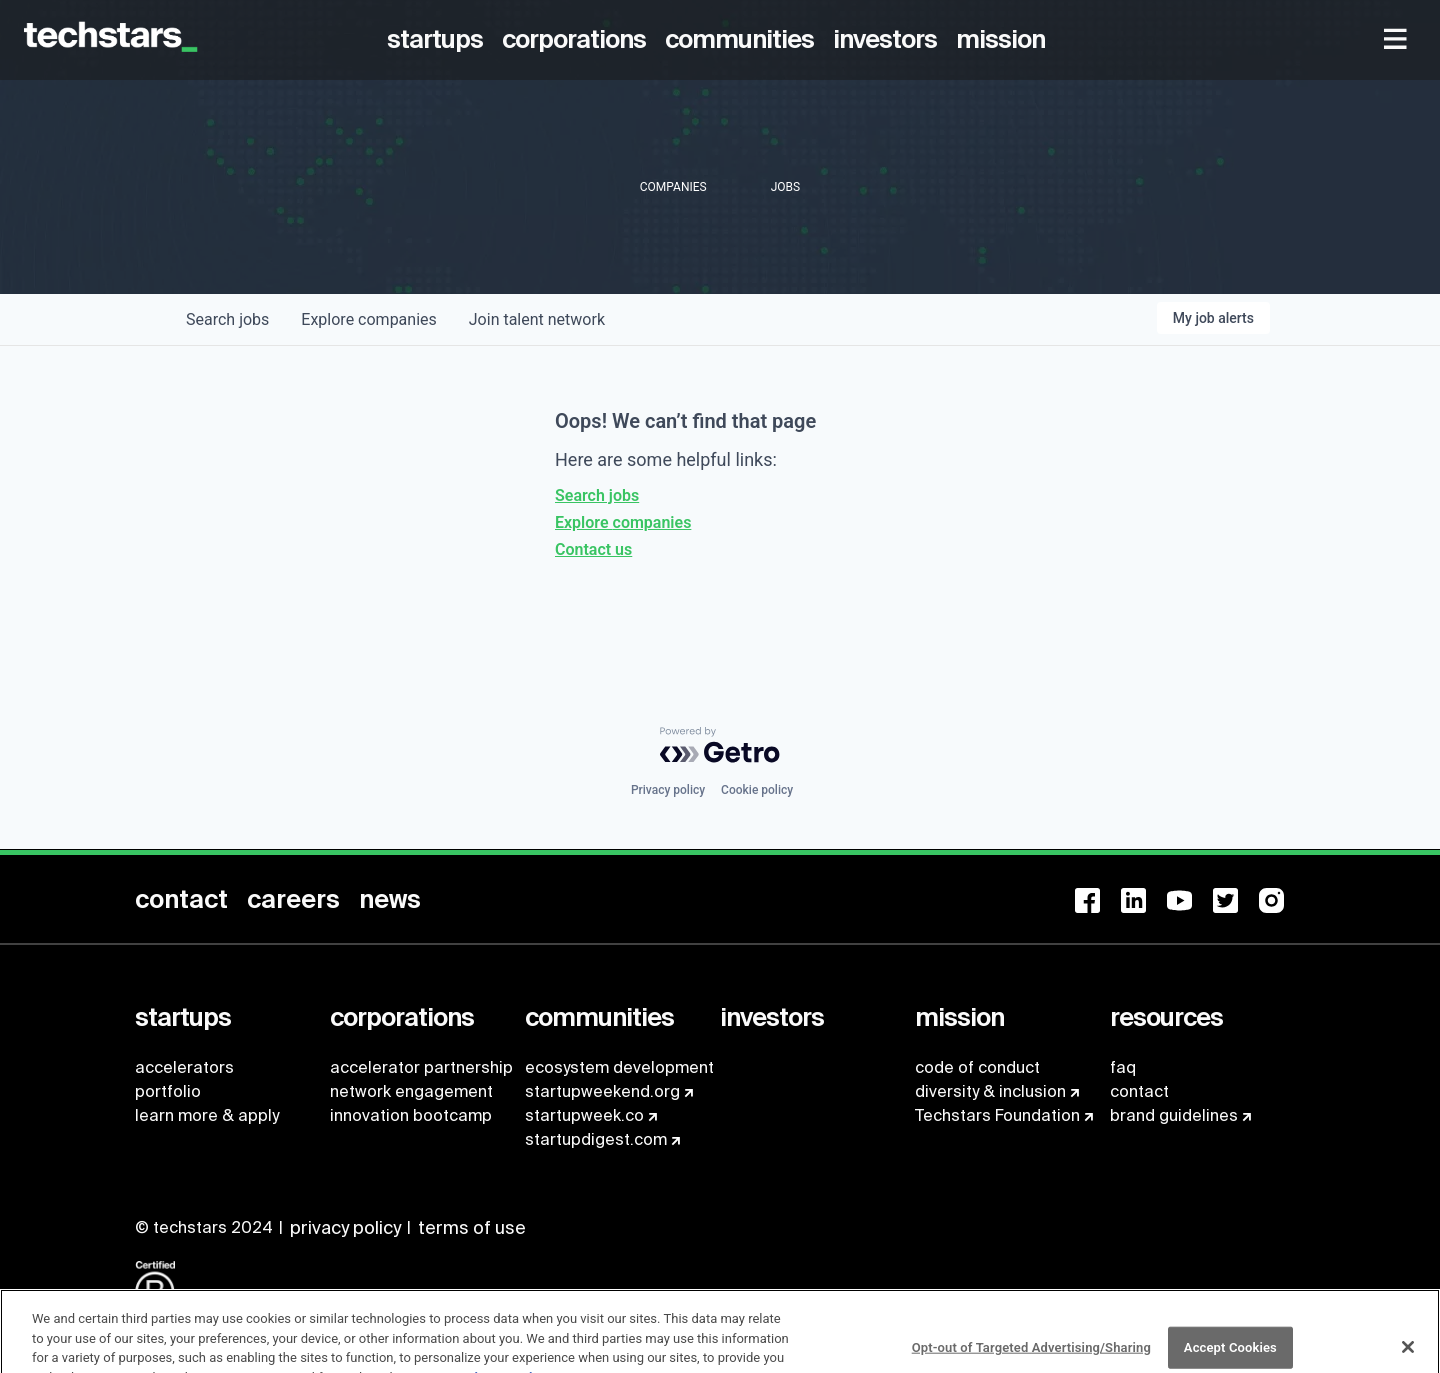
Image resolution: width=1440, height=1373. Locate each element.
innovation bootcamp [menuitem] (411, 1115)
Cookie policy (757, 790)
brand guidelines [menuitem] (1174, 1115)
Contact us (593, 549)
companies (368, 319)
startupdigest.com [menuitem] (596, 1139)
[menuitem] (438, 40)
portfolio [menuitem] (168, 1091)
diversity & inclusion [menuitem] (990, 1091)
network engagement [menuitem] (411, 1091)
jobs (227, 319)
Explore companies (623, 522)
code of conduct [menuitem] (977, 1067)
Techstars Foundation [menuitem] (997, 1115)
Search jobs (597, 495)
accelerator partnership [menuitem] (421, 1067)
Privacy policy (668, 790)
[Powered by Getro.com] (720, 745)
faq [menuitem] (1123, 1067)
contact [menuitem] (1139, 1091)
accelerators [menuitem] (184, 1067)
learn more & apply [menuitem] (207, 1115)
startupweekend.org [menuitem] (602, 1091)
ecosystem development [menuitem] (619, 1067)
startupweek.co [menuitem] (584, 1115)
